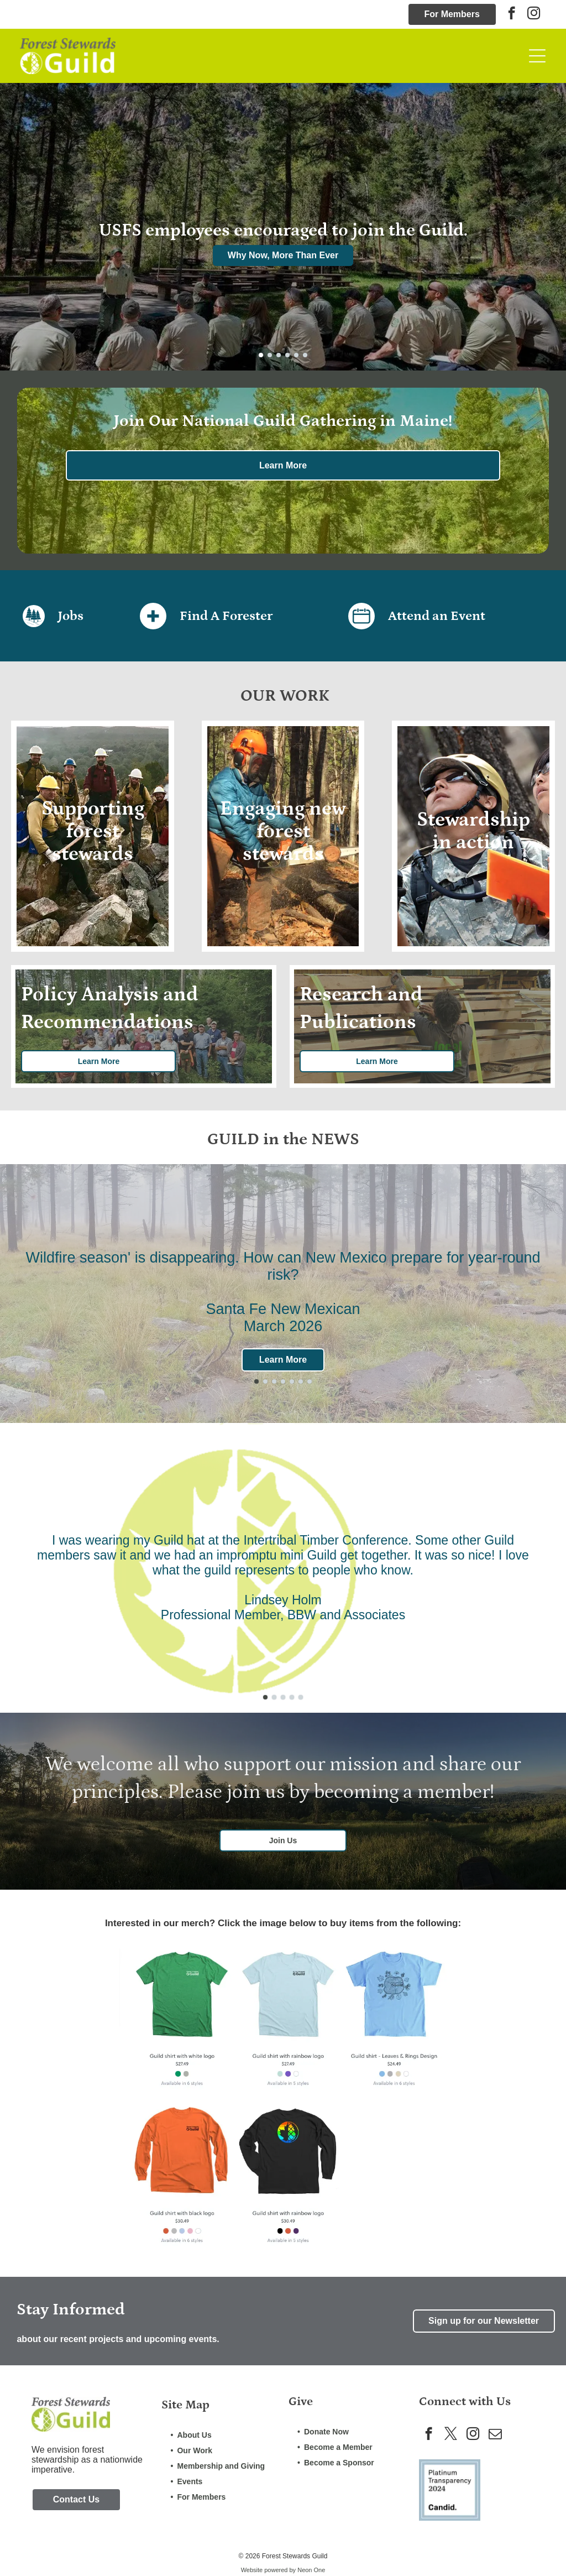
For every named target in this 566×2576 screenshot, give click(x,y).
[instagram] (533, 14)
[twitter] (450, 2435)
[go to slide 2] (270, 355)
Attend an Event (436, 615)
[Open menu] (537, 56)
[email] (495, 2435)
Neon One (311, 2570)
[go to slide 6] (305, 355)
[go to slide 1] (261, 355)
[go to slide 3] (278, 355)
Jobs (70, 615)
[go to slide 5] (296, 355)
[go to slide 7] (309, 1381)
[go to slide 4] (287, 355)
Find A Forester (226, 615)
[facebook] (511, 14)
